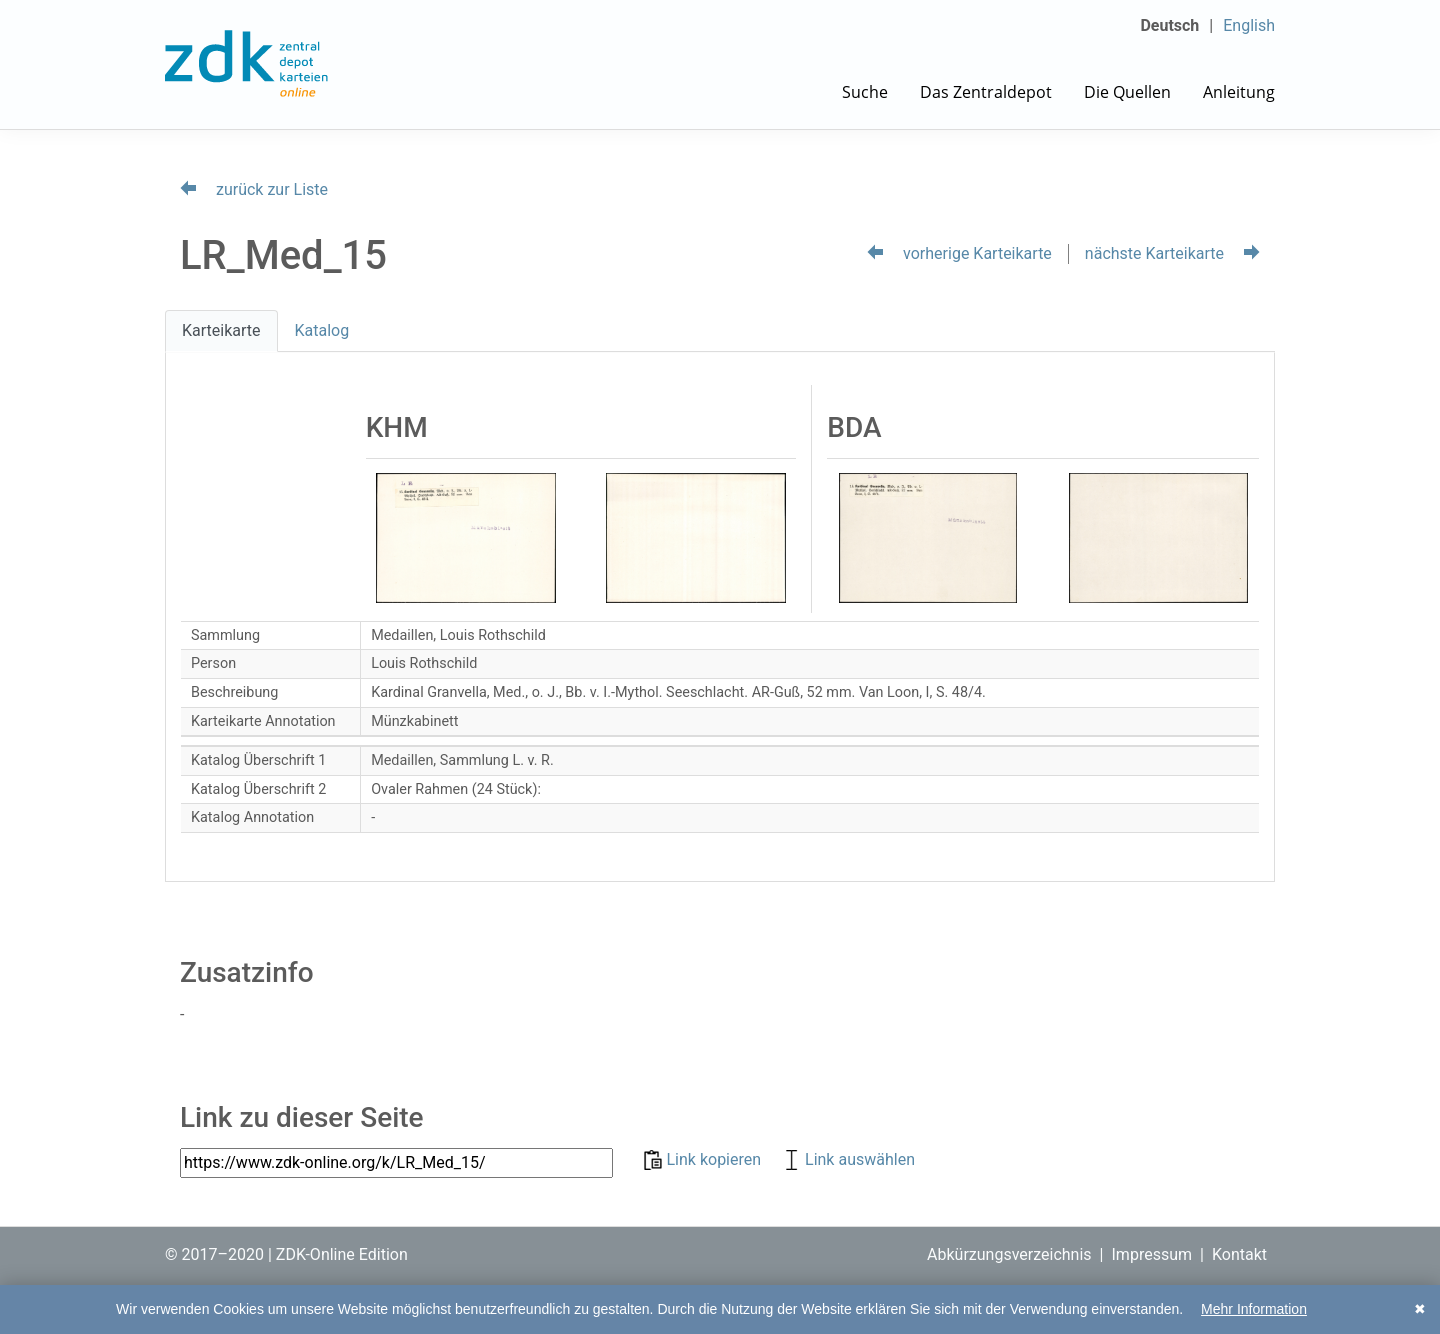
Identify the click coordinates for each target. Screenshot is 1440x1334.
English (1249, 25)
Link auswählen (848, 1159)
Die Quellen (1127, 92)
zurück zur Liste (254, 189)
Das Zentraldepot (986, 92)
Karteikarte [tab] (221, 330)
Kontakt (1239, 1254)
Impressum (1152, 1254)
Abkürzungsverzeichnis (1009, 1254)
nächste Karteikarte (1172, 253)
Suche (865, 92)
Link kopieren (704, 1159)
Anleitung (1239, 92)
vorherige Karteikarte (959, 253)
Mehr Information (1254, 1309)
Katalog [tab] (322, 330)
